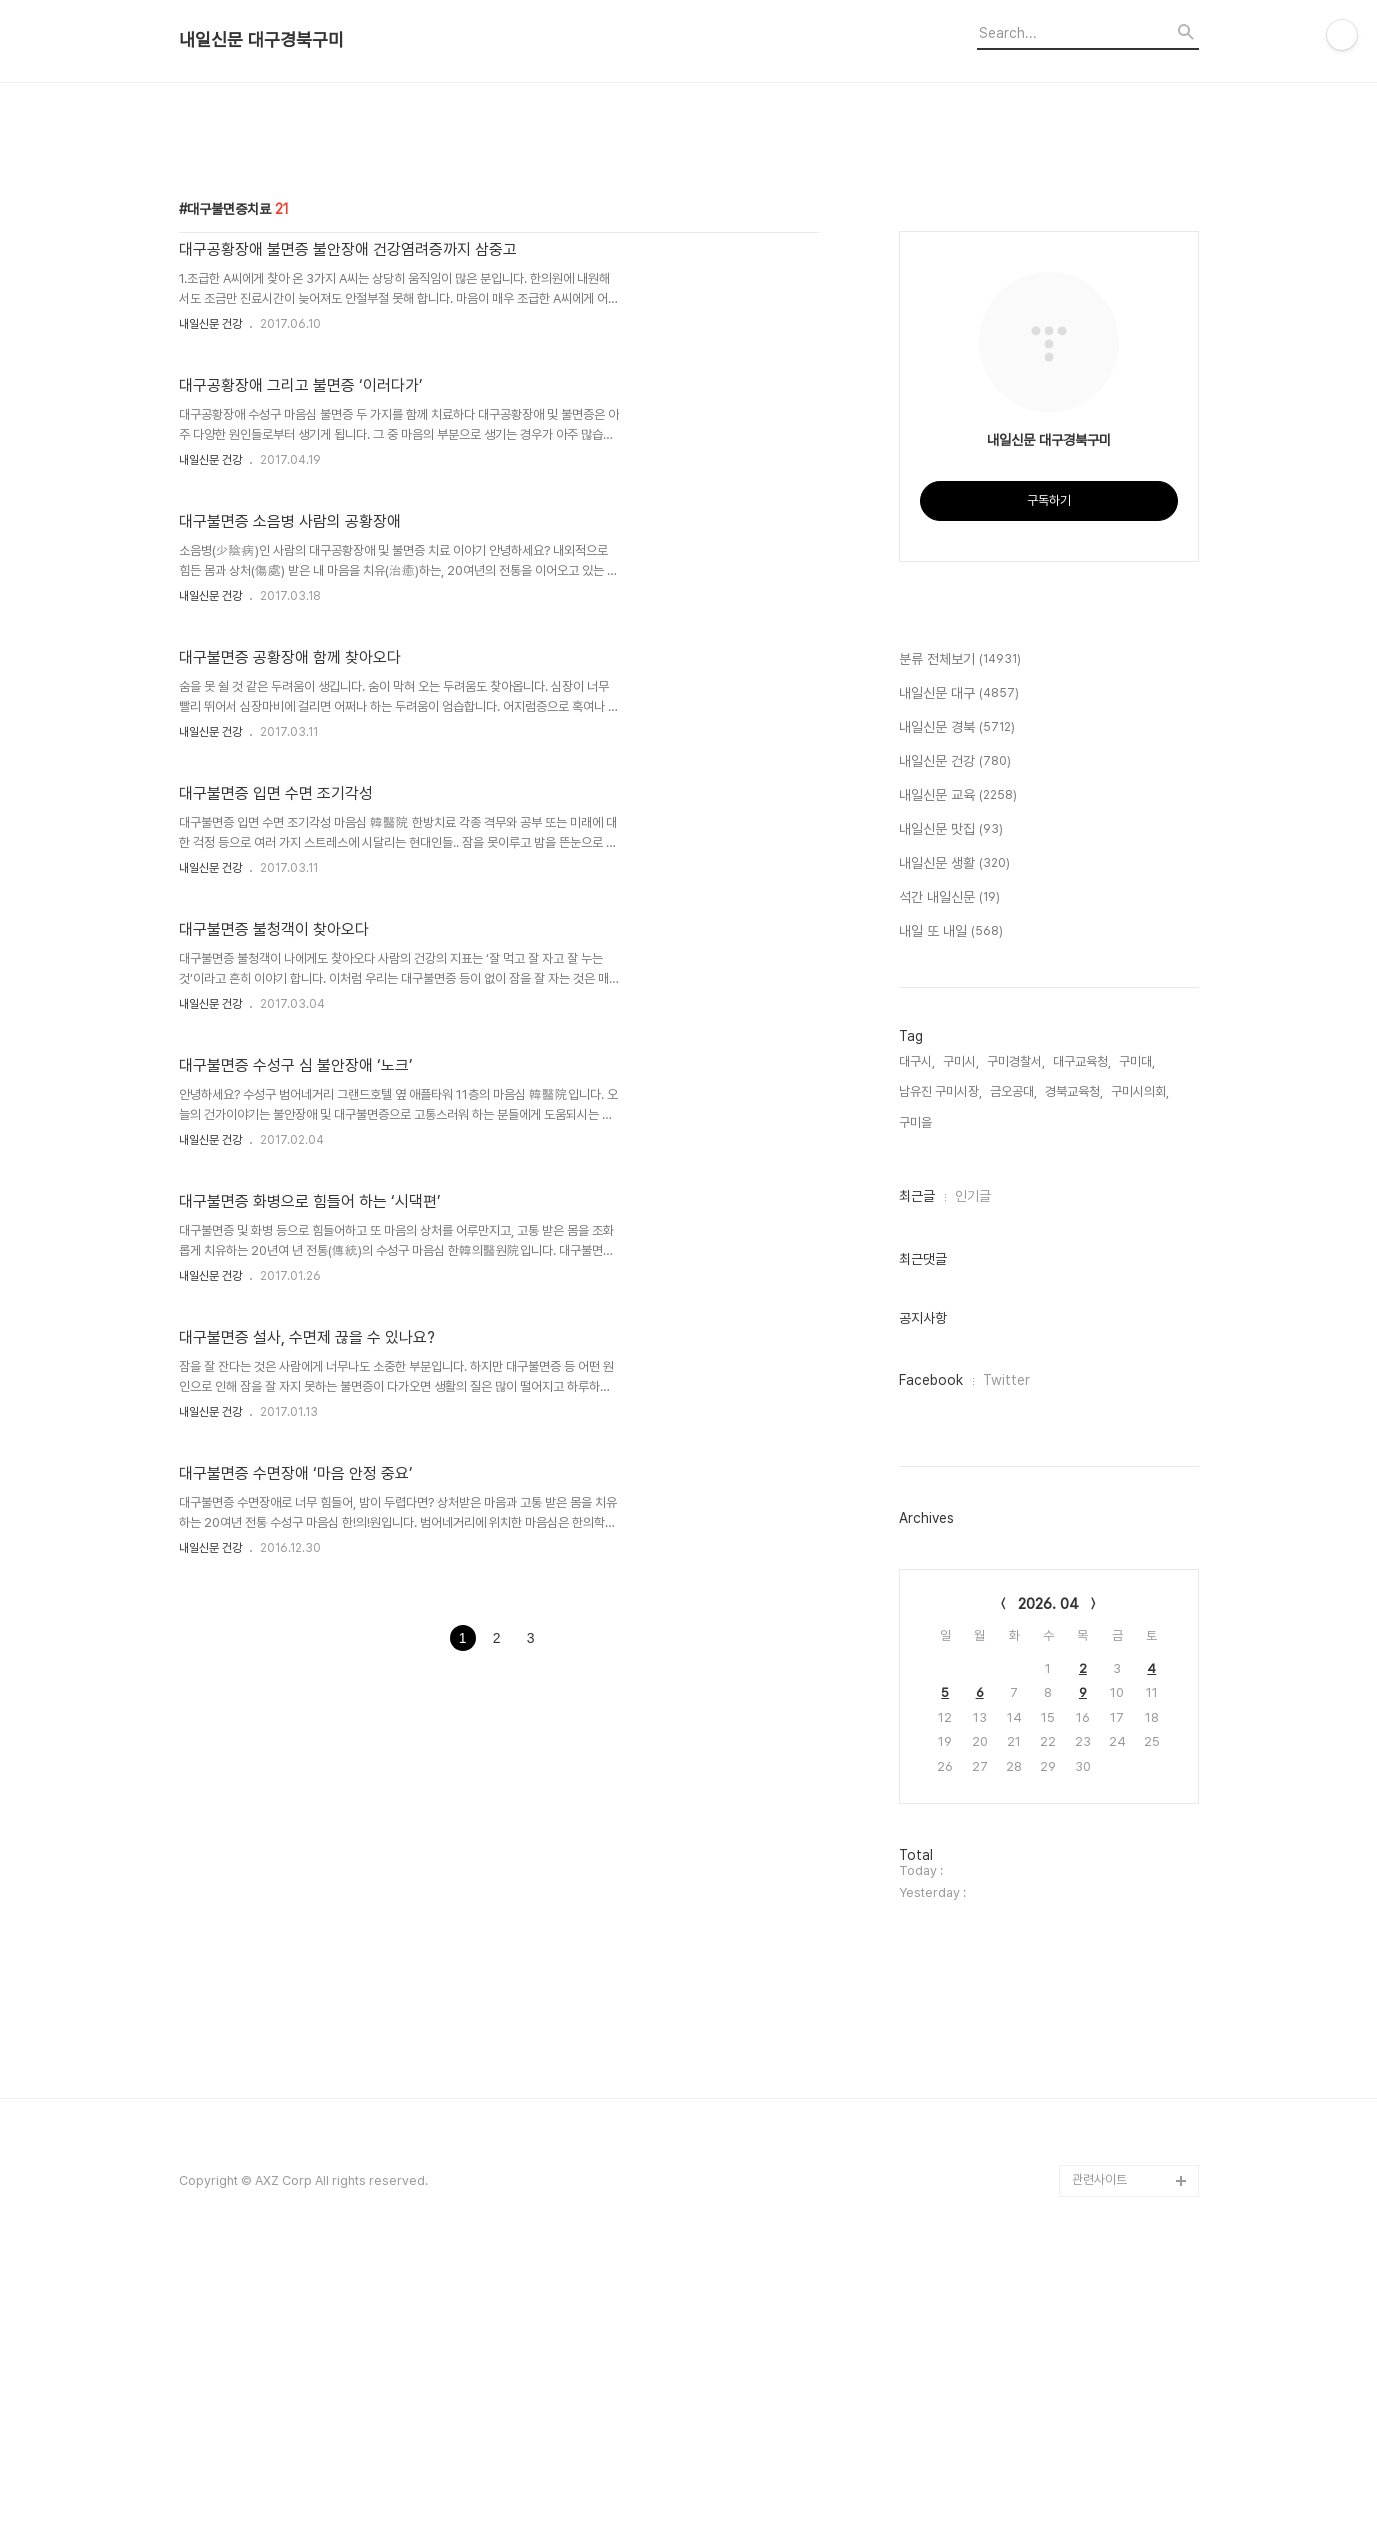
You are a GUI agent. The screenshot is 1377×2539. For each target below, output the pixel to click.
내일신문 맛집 (951, 830)
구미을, (917, 1122)
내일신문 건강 (210, 324)
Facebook (931, 1380)
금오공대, (1013, 1091)
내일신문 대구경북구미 (261, 40)
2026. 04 (1048, 1604)
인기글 (973, 1196)
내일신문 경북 (957, 728)
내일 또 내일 (951, 932)
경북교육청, (1074, 1091)
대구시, (917, 1061)
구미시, (961, 1061)
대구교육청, (1082, 1061)
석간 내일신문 (949, 898)
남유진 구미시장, (940, 1091)
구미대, (1137, 1061)
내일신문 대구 (959, 694)
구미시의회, (1140, 1091)
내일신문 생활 (954, 864)
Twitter (1006, 1380)
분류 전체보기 (960, 660)
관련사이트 (1099, 2459)
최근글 (917, 1196)
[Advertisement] (689, 2118)
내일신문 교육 (958, 796)
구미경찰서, (1016, 1061)
